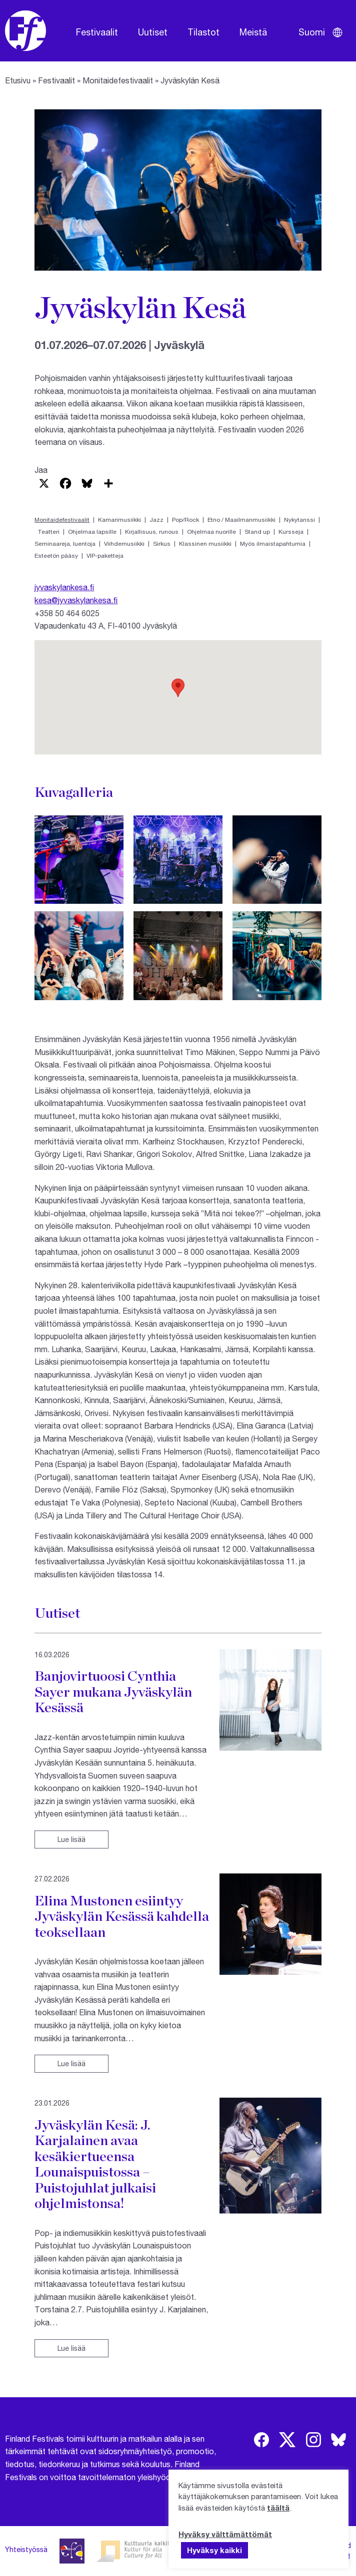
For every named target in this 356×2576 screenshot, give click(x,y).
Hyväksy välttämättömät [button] (225, 2534)
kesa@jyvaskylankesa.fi (76, 600)
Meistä (253, 31)
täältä (278, 2507)
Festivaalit (97, 31)
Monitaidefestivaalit (117, 80)
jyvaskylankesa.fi (64, 587)
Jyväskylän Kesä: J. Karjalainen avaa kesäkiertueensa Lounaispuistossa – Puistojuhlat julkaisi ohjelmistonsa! (95, 2164)
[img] (261, 2439)
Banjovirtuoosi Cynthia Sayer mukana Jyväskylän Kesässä (113, 1691)
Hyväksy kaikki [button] (214, 2550)
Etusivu (17, 80)
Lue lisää (72, 1839)
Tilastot (204, 31)
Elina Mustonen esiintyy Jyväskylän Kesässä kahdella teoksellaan (121, 1916)
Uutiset (153, 31)
